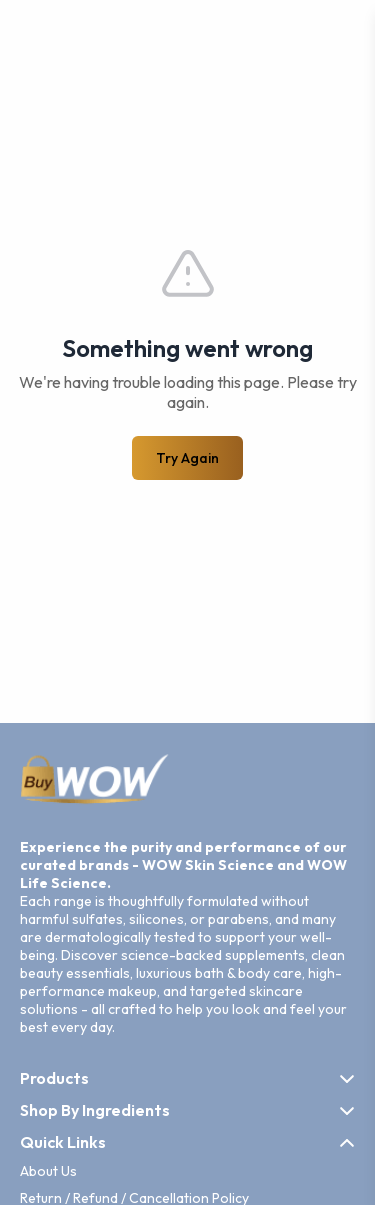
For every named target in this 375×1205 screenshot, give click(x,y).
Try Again (187, 458)
